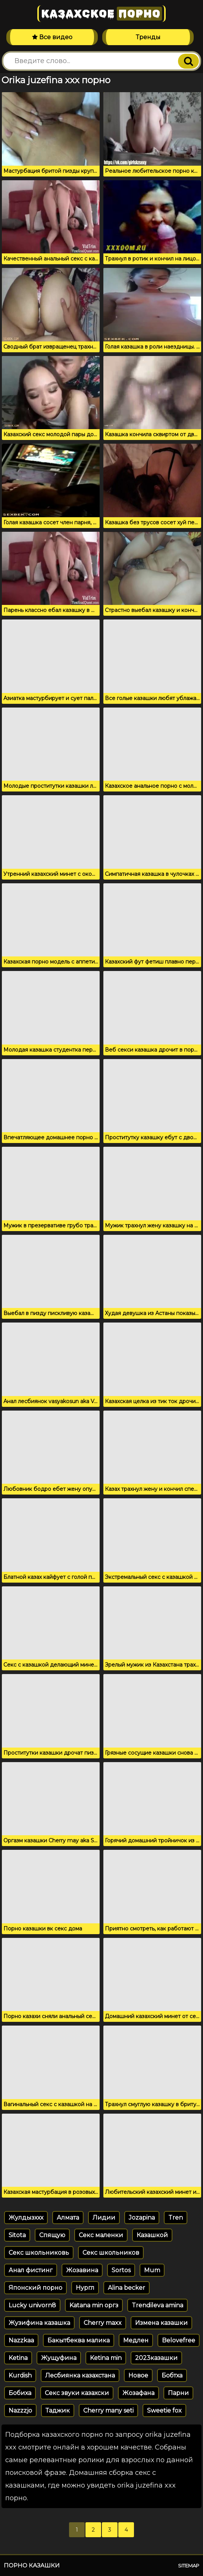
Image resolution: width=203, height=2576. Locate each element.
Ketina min (106, 2357)
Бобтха (172, 2375)
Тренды (148, 37)
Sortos (121, 2270)
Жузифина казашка (39, 2322)
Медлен (136, 2340)
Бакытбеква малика (78, 2340)
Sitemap (188, 2566)
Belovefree (178, 2340)
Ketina (18, 2357)
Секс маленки (101, 2235)
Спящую (52, 2235)
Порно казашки (32, 2565)
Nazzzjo (20, 2410)
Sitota (17, 2235)
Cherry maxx (103, 2322)
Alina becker (126, 2287)
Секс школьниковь (39, 2252)
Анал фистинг (31, 2270)
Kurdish (20, 2375)
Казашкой (152, 2235)
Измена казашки (161, 2322)
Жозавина (82, 2270)
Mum (152, 2270)
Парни (178, 2393)
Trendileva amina (157, 2305)
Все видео (52, 37)
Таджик (58, 2410)
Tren (175, 2217)
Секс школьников (110, 2252)
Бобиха (20, 2393)
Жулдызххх (26, 2217)
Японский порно (35, 2287)
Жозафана (138, 2393)
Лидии (104, 2217)
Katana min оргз (93, 2305)
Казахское (101, 14)
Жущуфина (58, 2357)
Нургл (85, 2287)
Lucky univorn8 (32, 2305)
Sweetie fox (164, 2410)
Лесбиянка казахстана (80, 2375)
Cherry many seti (108, 2410)
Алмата (68, 2217)
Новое (138, 2375)
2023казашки (156, 2357)
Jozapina (142, 2217)
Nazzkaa (21, 2340)
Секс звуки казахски (77, 2393)
